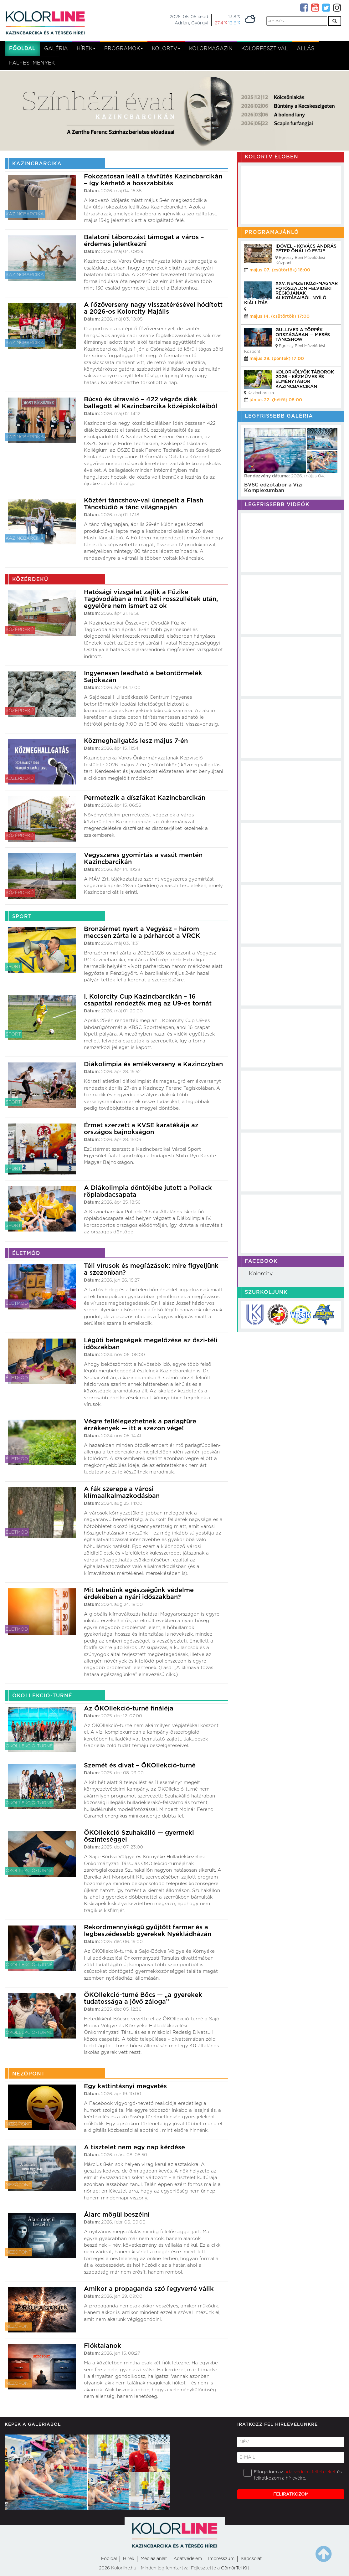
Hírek (86, 48)
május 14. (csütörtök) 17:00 (279, 316)
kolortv (166, 48)
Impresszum (221, 2559)
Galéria (56, 48)
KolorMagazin (211, 48)
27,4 (221, 23)
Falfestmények (32, 62)
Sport (13, 966)
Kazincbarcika (25, 214)
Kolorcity (261, 1274)
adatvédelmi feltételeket (310, 2472)
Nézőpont (18, 2124)
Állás (305, 48)
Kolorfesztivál (264, 48)
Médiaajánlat (154, 2559)
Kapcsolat (251, 2559)
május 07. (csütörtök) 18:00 (279, 270)
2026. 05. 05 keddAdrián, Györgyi (189, 20)
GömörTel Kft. (235, 2568)
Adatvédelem (187, 2559)
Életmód (17, 1303)
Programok (123, 48)
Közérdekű (20, 630)
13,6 (234, 23)
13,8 (234, 16)
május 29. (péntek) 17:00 (276, 359)
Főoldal (22, 48)
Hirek (128, 2559)
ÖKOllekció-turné (29, 1746)
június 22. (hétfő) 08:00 (275, 400)
